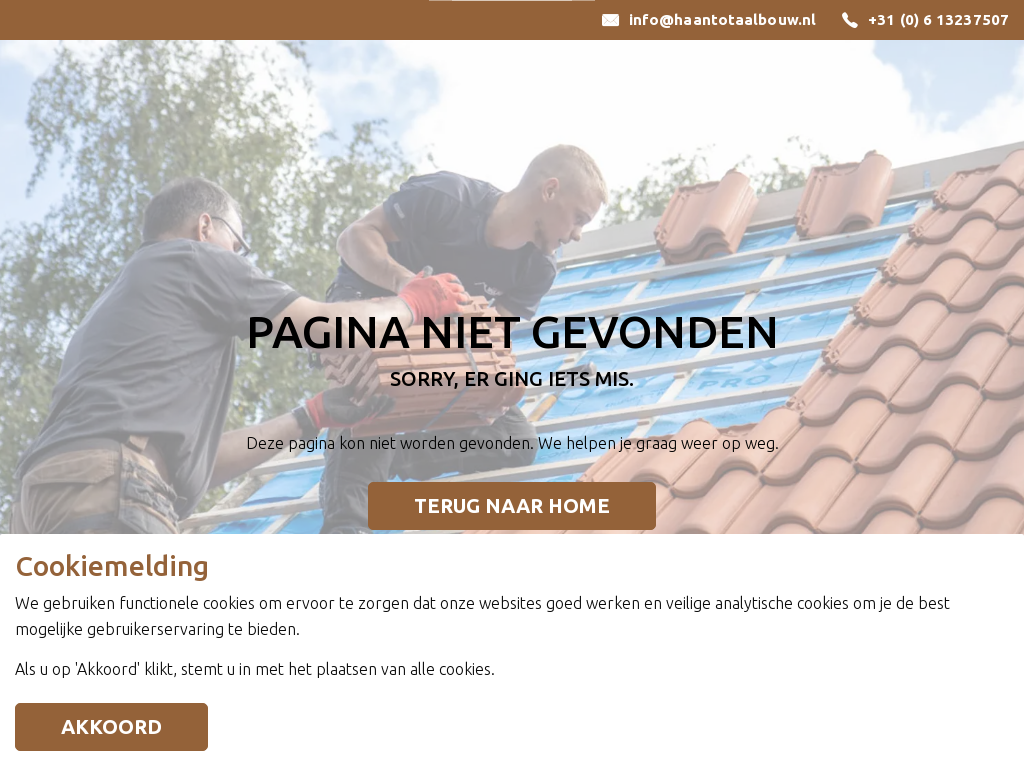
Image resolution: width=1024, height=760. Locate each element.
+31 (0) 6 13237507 (938, 19)
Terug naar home (512, 506)
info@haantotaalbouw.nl (722, 19)
